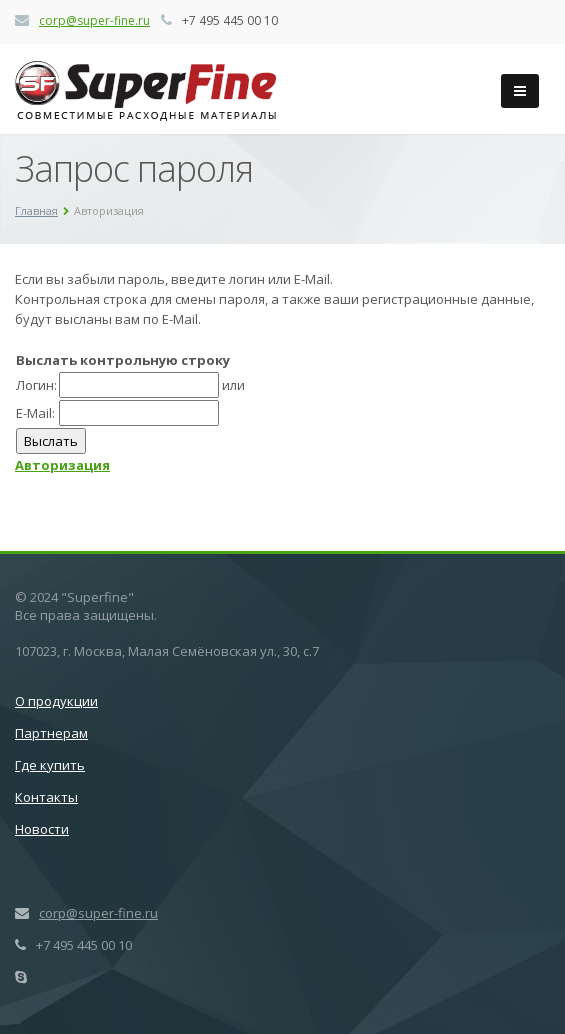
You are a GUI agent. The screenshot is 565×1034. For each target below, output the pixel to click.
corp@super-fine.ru (94, 20)
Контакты (46, 797)
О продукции (56, 701)
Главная (36, 210)
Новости (42, 829)
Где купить (50, 765)
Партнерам (51, 733)
